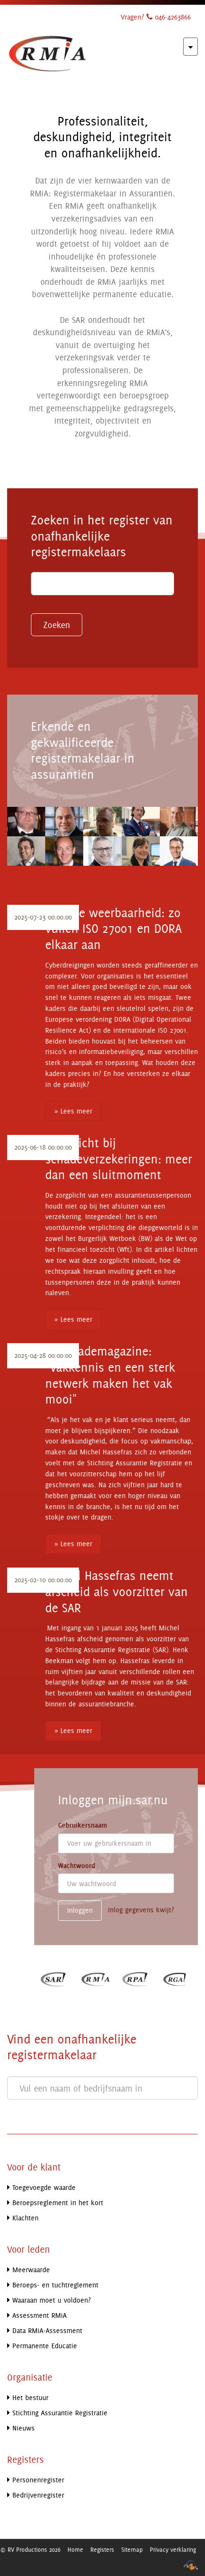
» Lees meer (73, 1111)
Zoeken (56, 625)
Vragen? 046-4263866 (156, 17)
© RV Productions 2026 (30, 2549)
